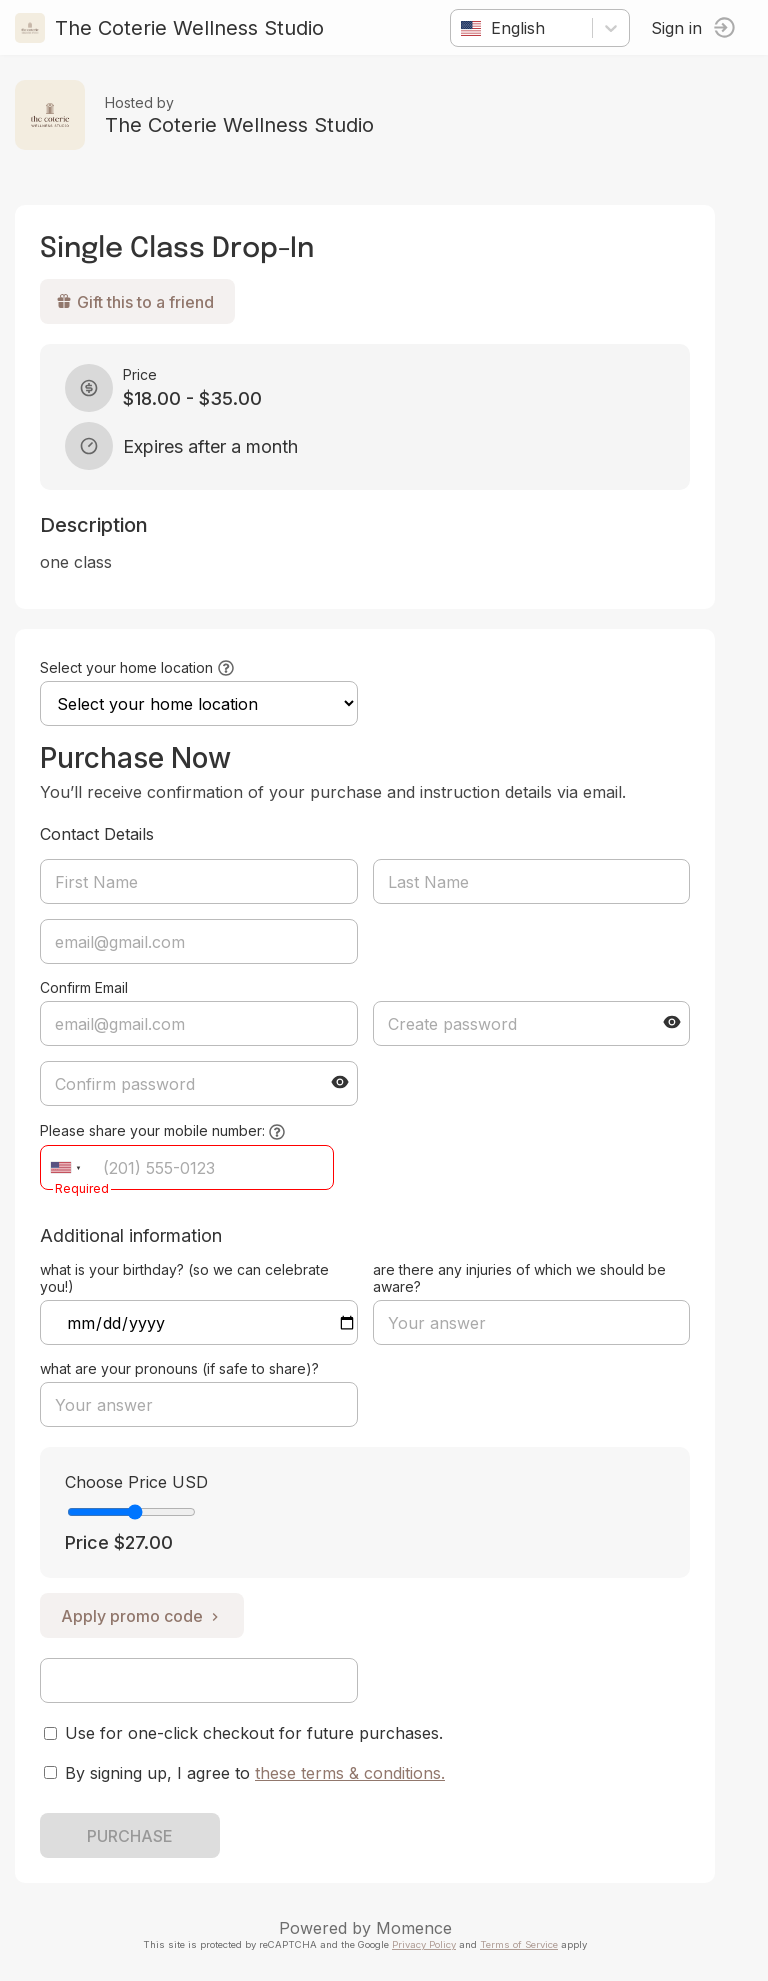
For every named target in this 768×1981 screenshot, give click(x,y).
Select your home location (126, 667)
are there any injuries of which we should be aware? (519, 1278)
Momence (414, 1928)
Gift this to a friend (135, 302)
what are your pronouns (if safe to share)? (179, 1368)
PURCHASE (130, 1836)
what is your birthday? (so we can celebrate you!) (184, 1278)
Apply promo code (142, 1616)
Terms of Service (519, 1944)
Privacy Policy (424, 1944)
